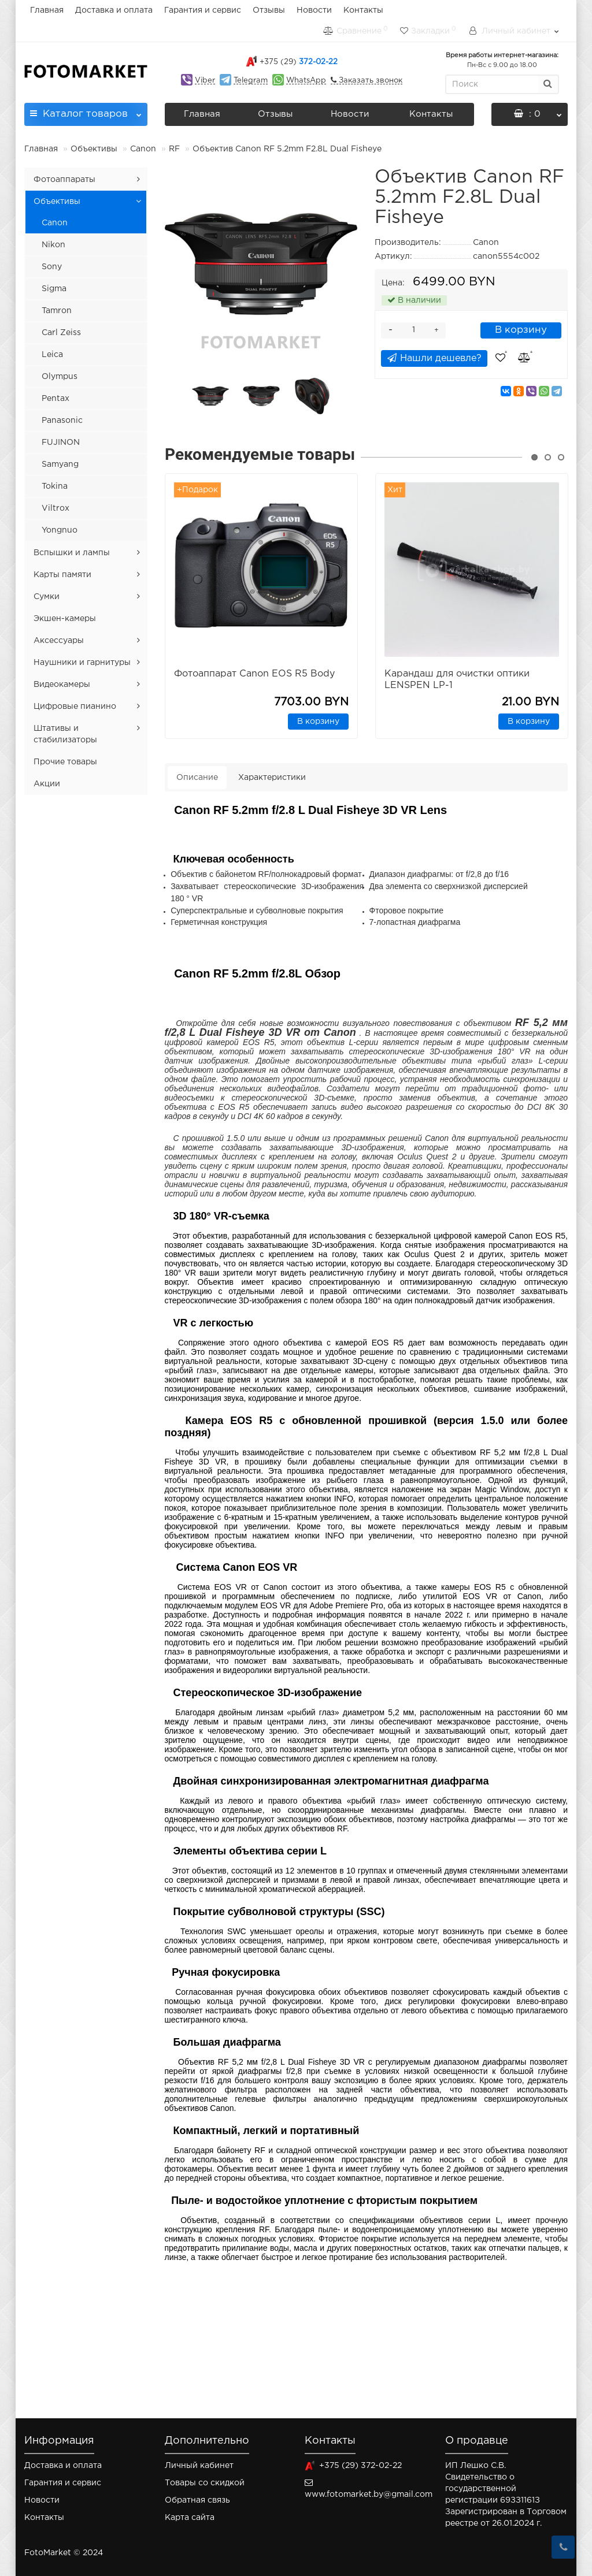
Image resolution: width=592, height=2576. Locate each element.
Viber (205, 80)
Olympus (59, 376)
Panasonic (62, 420)
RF (175, 149)
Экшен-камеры (65, 618)
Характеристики (272, 777)
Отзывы (269, 10)
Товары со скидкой (205, 2483)
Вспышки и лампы (72, 552)
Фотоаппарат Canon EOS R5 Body (254, 674)
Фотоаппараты (64, 179)
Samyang (60, 464)
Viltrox (55, 508)
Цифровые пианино (75, 706)
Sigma (54, 288)
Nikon (53, 244)
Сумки (47, 596)
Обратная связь (197, 2500)
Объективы (94, 149)
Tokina (55, 486)
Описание (197, 777)
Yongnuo (59, 530)
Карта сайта (189, 2517)
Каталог (86, 110)
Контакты (363, 10)
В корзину (521, 330)
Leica (52, 354)
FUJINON (61, 442)
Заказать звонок (369, 80)
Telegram (251, 80)
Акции (47, 783)
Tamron (57, 310)
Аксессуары (59, 640)
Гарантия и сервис (202, 10)
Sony (52, 266)
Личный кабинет (199, 2465)
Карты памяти (62, 574)
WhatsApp (306, 80)
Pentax (55, 398)
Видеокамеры (62, 684)
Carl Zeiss (61, 332)
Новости (314, 10)
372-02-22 (299, 62)
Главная (47, 10)
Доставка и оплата (114, 10)
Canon (143, 149)
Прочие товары (65, 762)
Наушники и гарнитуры (82, 662)
